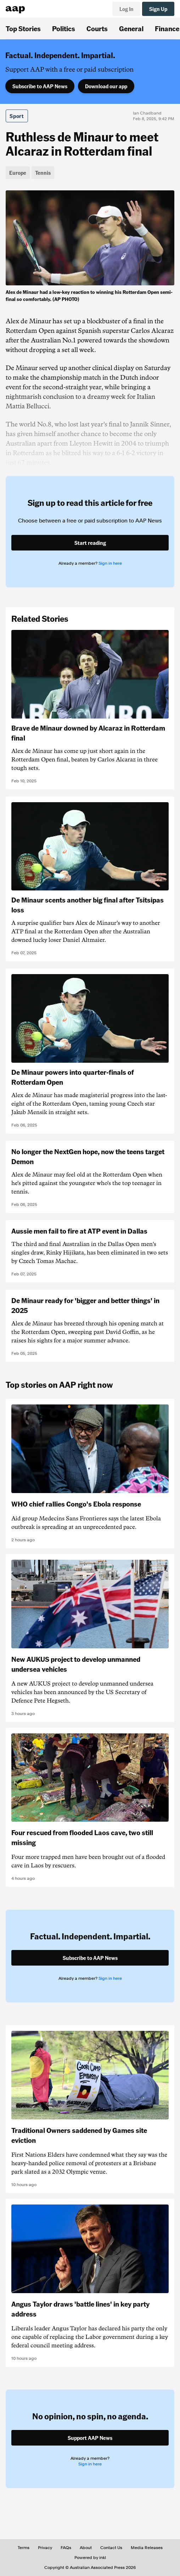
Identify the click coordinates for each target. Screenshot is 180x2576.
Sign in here (110, 563)
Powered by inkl (90, 2557)
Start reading (90, 542)
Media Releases (147, 2547)
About (86, 2547)
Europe (17, 172)
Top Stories (23, 28)
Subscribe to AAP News (39, 86)
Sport (17, 115)
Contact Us (111, 2547)
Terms (23, 2547)
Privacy (45, 2547)
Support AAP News (90, 2437)
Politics (63, 28)
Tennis (43, 172)
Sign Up (158, 8)
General (131, 28)
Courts (97, 28)
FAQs (66, 2547)
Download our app (106, 86)
